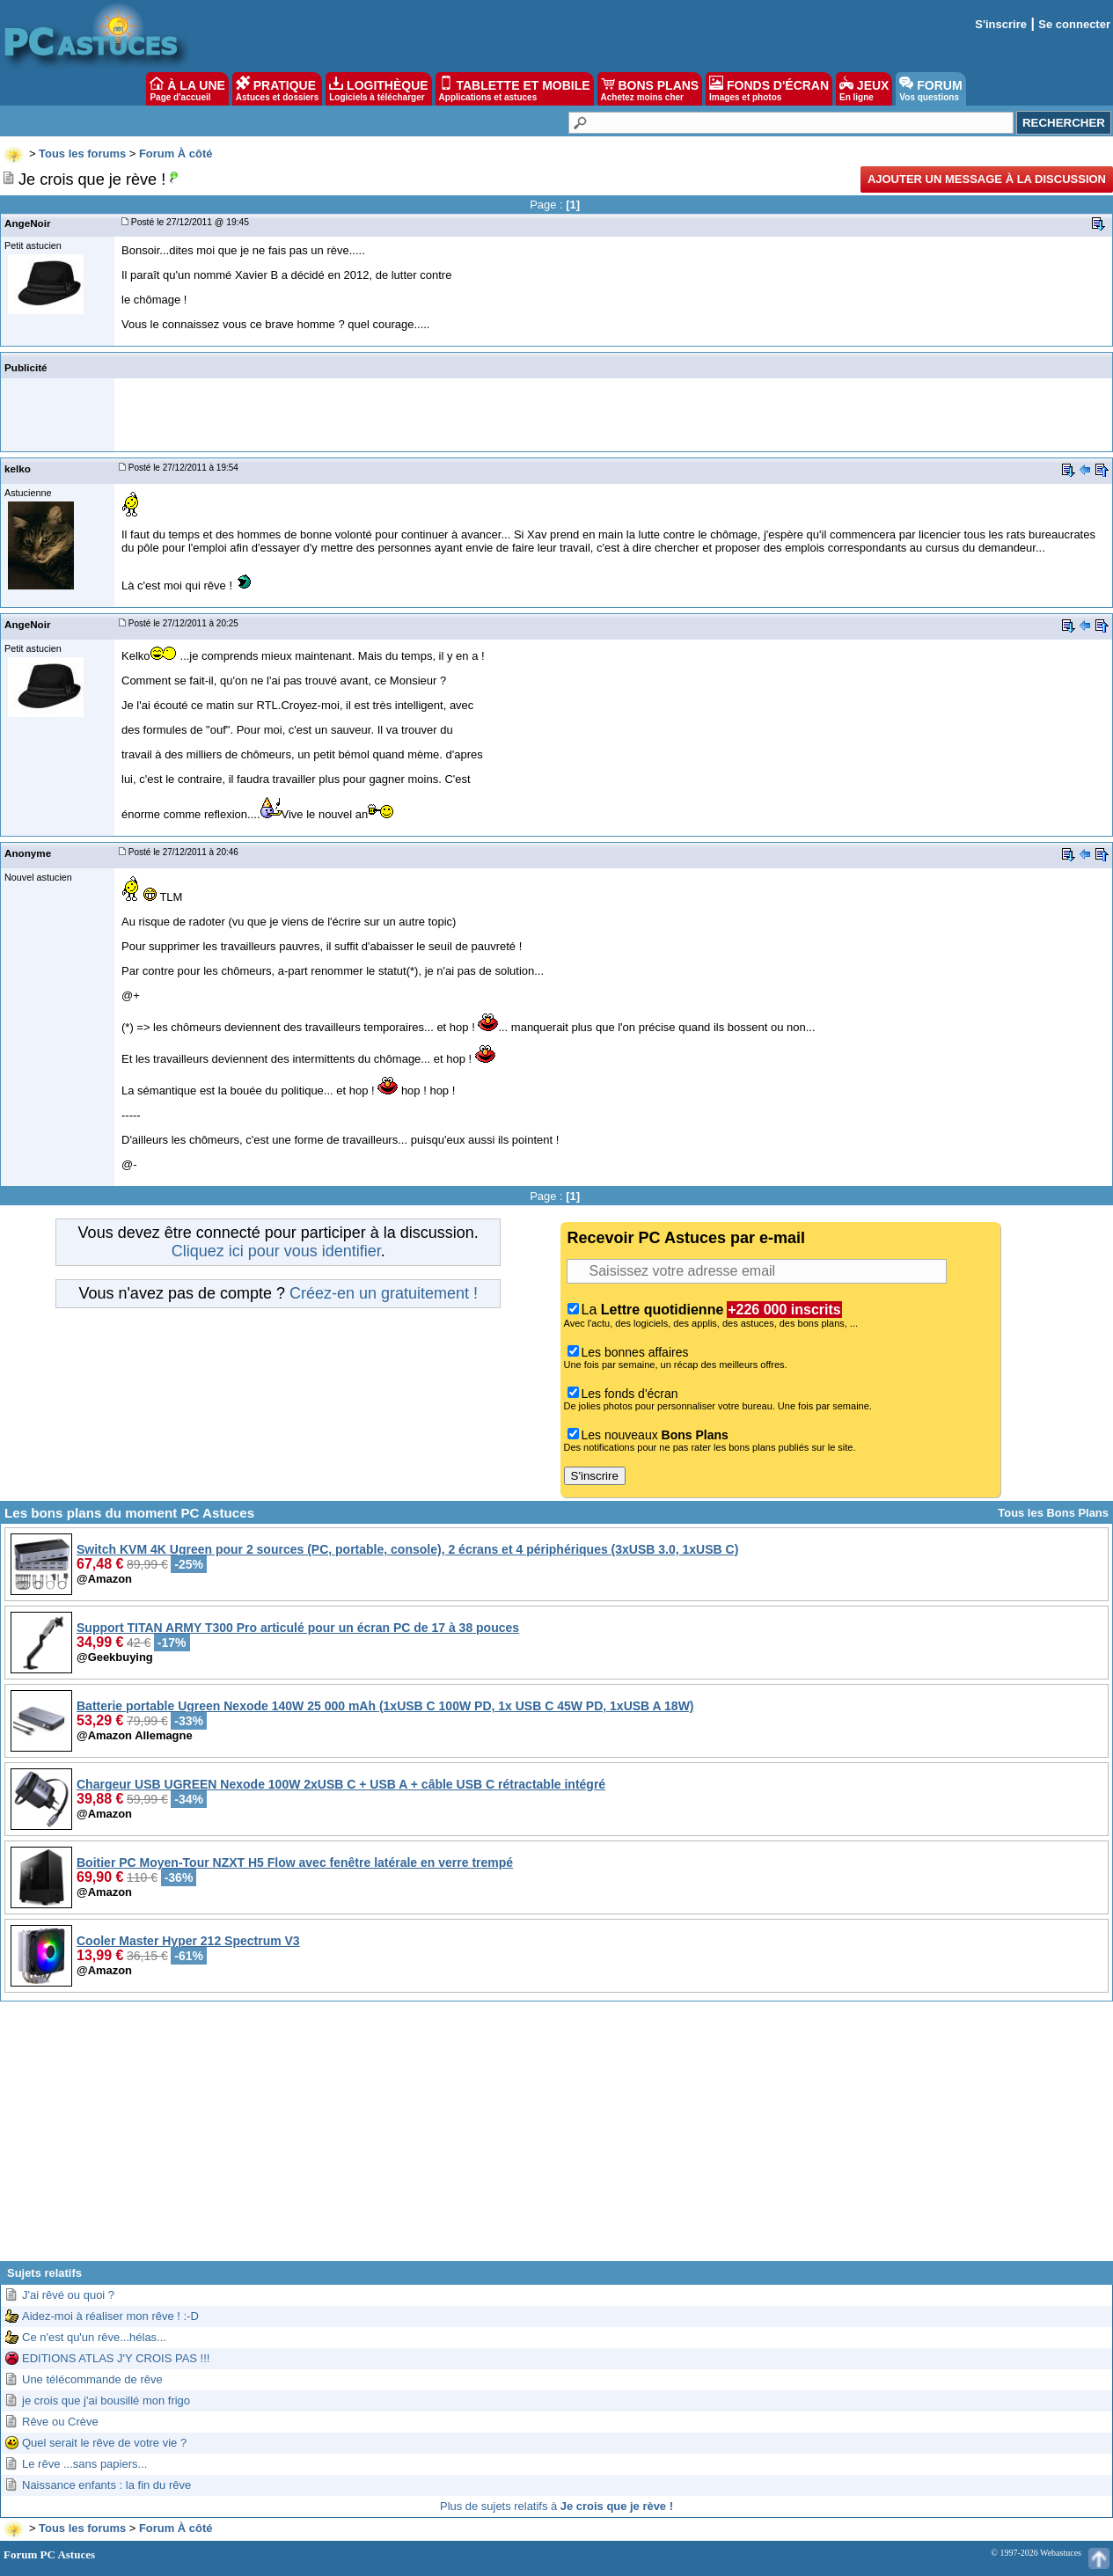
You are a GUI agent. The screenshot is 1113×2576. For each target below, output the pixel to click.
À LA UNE (187, 89)
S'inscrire (1001, 24)
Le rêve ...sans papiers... (84, 2463)
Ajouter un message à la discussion (987, 179)
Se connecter (1074, 24)
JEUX (864, 89)
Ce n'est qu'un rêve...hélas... (94, 2337)
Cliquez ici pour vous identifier (276, 1251)
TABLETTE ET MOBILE (514, 89)
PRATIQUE (277, 89)
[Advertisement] (557, 2138)
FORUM (930, 89)
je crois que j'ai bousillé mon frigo (106, 2400)
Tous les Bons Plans (1053, 1512)
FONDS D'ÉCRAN (769, 89)
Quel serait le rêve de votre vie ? (104, 2442)
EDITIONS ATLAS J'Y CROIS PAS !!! (115, 2358)
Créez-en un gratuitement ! (383, 1293)
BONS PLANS (650, 89)
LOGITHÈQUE (378, 89)
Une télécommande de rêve (92, 2379)
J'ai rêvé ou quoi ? (68, 2295)
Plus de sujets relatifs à (556, 2506)
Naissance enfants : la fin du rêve (106, 2485)
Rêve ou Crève (60, 2421)
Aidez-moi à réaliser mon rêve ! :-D (110, 2316)
